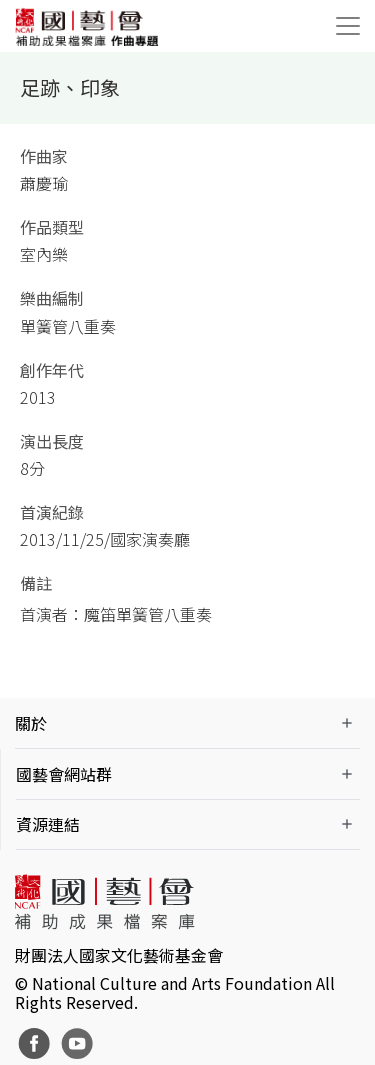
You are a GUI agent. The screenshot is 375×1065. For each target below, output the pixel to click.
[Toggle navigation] (348, 26)
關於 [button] (31, 723)
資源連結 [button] (48, 824)
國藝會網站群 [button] (64, 774)
